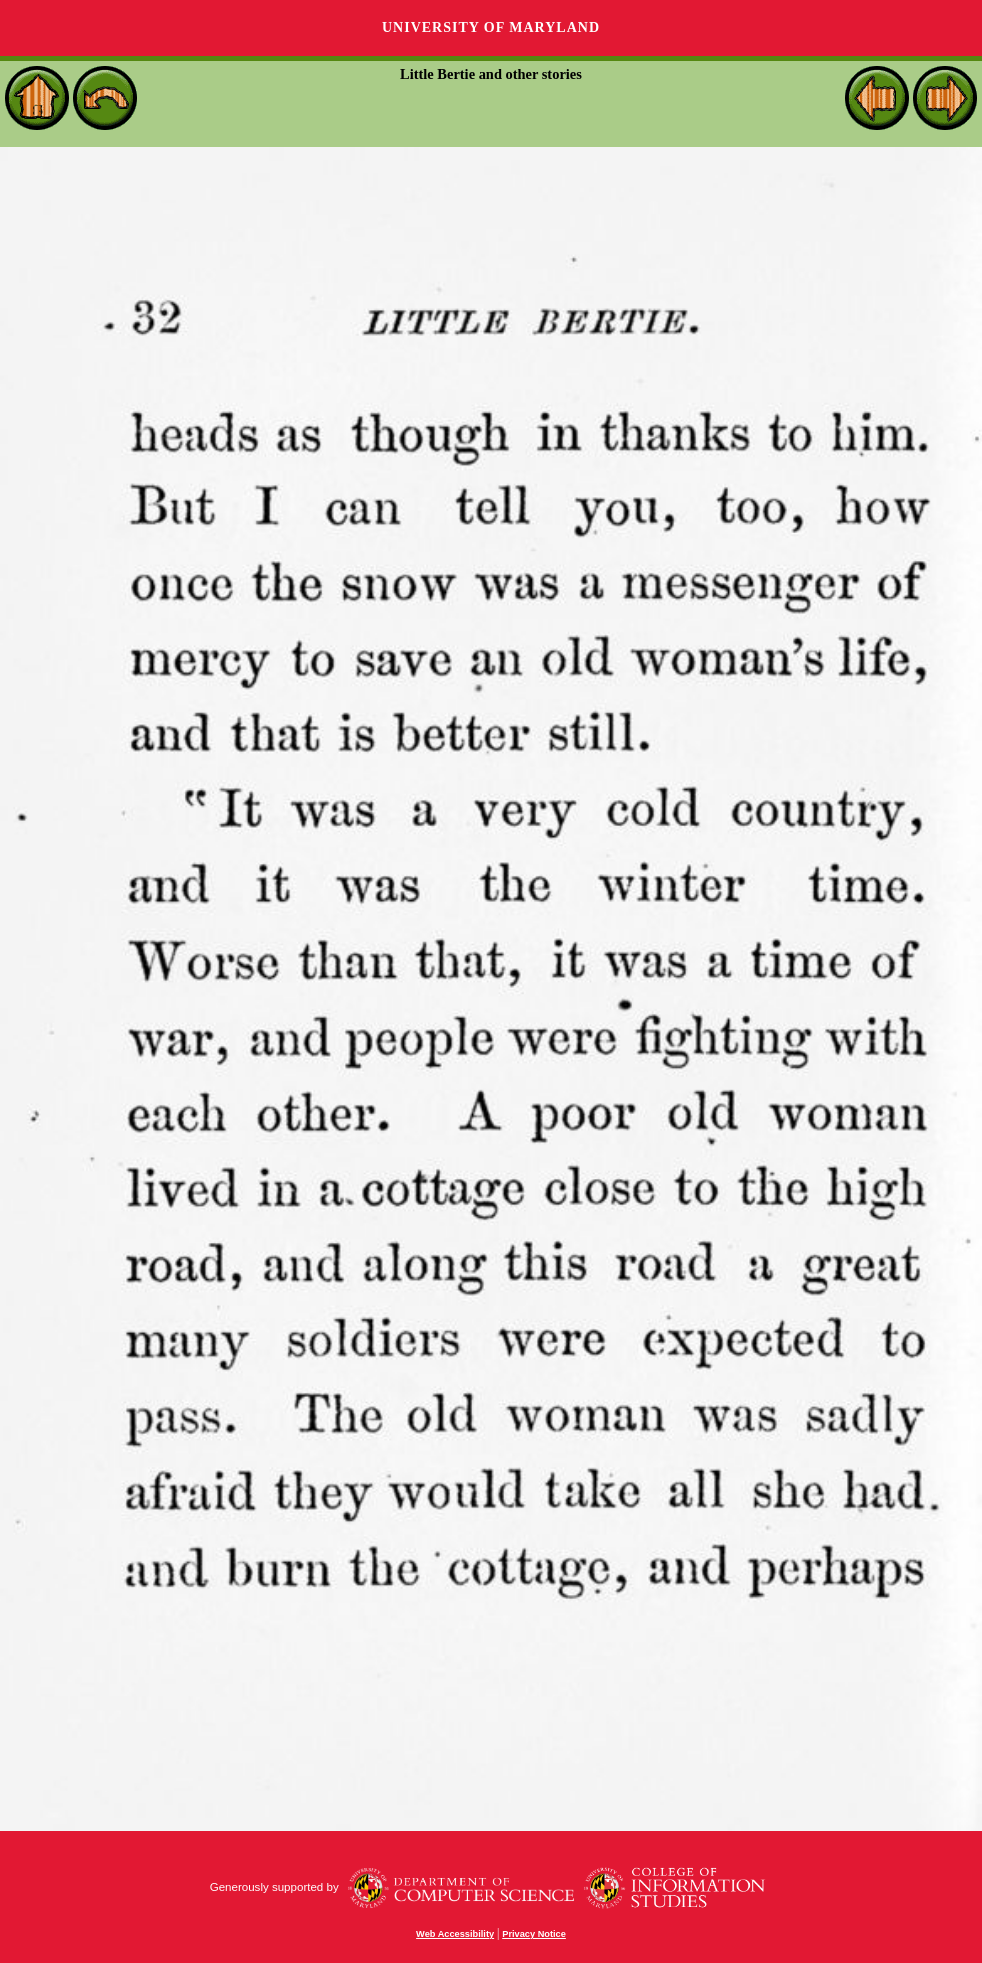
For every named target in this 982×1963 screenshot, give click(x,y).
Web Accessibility (455, 1934)
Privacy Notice (534, 1934)
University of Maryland (491, 27)
